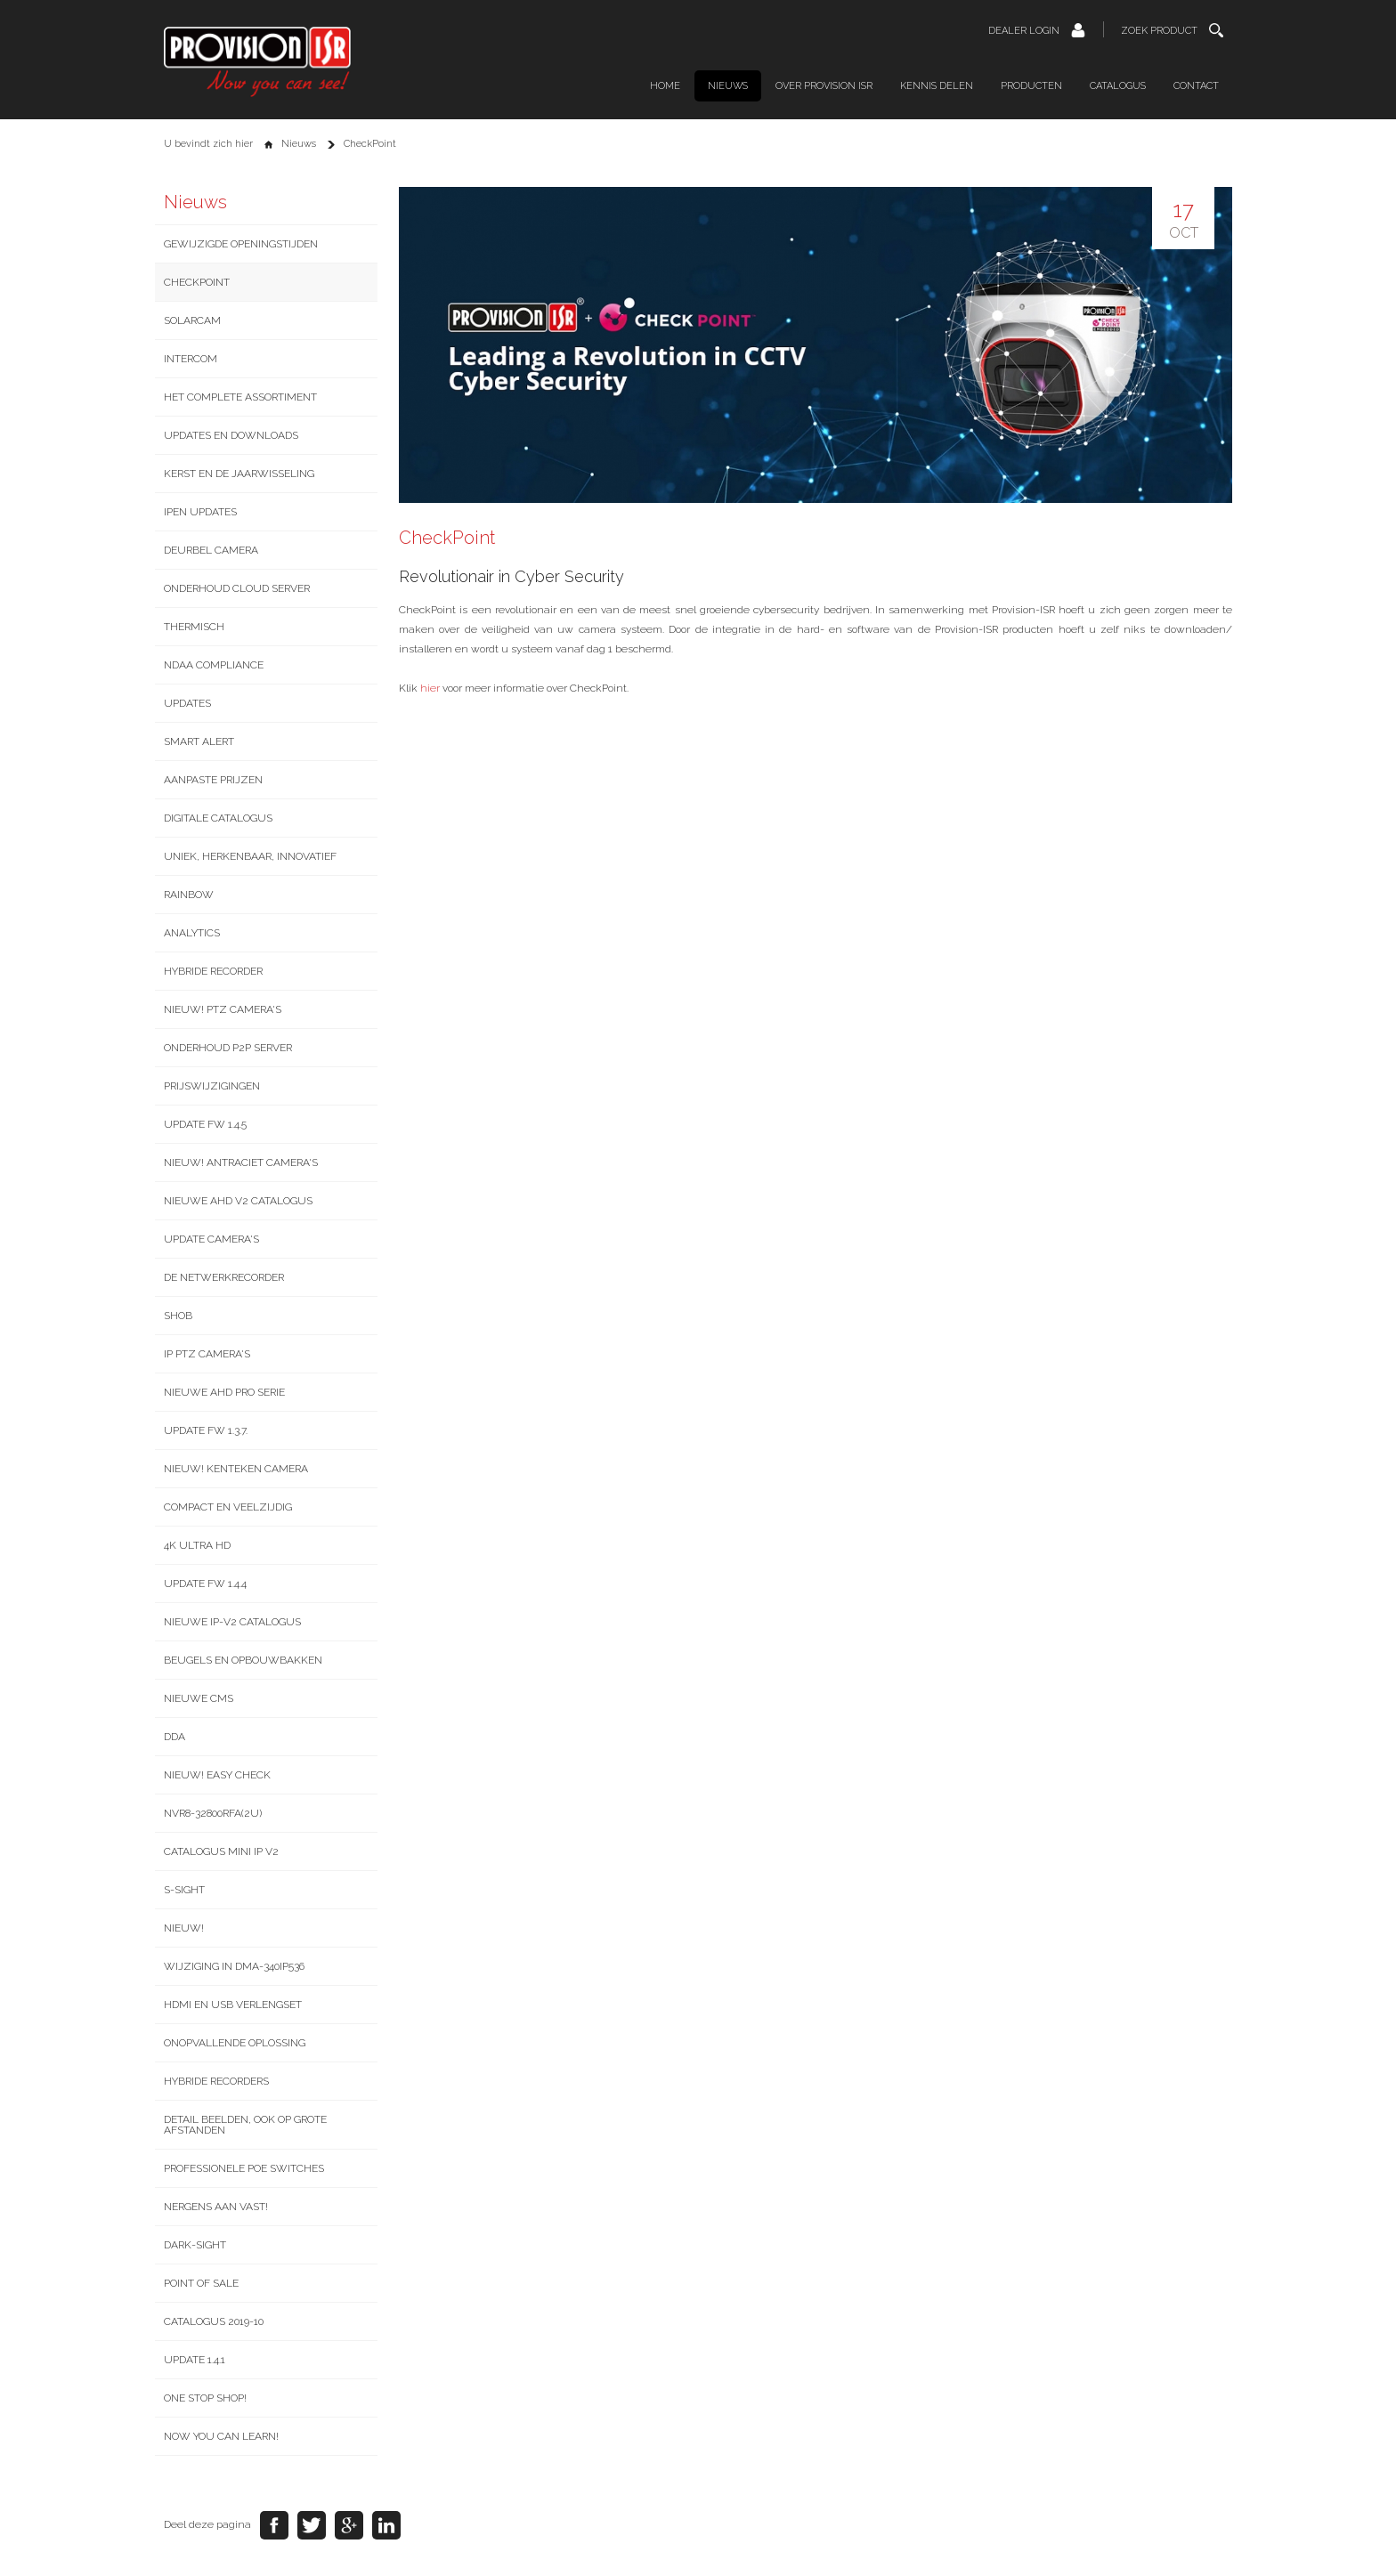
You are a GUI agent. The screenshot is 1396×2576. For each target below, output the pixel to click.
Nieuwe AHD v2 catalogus (238, 1201)
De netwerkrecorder (224, 1277)
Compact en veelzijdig (228, 1507)
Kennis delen (936, 86)
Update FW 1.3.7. (206, 1430)
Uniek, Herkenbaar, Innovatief (250, 856)
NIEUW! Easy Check (217, 1775)
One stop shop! (205, 2398)
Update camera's (211, 1239)
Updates (187, 703)
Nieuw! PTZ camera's (222, 1009)
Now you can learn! (221, 2436)
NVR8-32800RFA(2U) (213, 1813)
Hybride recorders (216, 2081)
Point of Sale (201, 2283)
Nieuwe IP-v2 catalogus (232, 1622)
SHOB (178, 1315)
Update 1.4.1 (194, 2359)
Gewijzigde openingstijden (241, 244)
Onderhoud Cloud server (237, 588)
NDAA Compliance (214, 665)
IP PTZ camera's (207, 1354)
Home (665, 86)
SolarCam (192, 320)
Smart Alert (199, 741)
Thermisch (194, 626)
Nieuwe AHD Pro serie (224, 1392)
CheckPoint (197, 282)
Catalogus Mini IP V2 (221, 1851)
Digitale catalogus (218, 818)
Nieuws (728, 86)
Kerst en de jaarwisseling (239, 473)
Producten (1031, 86)
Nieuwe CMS (198, 1698)
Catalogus (1118, 86)
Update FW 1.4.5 (205, 1124)
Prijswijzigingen (212, 1086)
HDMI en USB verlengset (233, 2004)
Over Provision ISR (823, 86)
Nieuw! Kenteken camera (236, 1468)
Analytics (192, 933)
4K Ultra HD (197, 1545)
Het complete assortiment (240, 397)
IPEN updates (200, 512)
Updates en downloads (231, 435)
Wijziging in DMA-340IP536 (234, 1966)
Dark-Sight (195, 2245)
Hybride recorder (213, 971)
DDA (174, 1736)
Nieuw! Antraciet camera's (241, 1162)
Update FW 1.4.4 (205, 1583)
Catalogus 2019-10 (214, 2321)
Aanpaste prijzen (213, 780)
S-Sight (184, 1889)
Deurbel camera (211, 550)
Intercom (190, 358)
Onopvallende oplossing (234, 2043)
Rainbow (189, 894)
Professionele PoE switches (244, 2168)
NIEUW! (184, 1928)
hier (430, 688)
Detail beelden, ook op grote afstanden (245, 2124)
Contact (1196, 86)
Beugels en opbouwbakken (243, 1660)
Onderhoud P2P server (228, 1047)
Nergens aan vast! (216, 2206)
